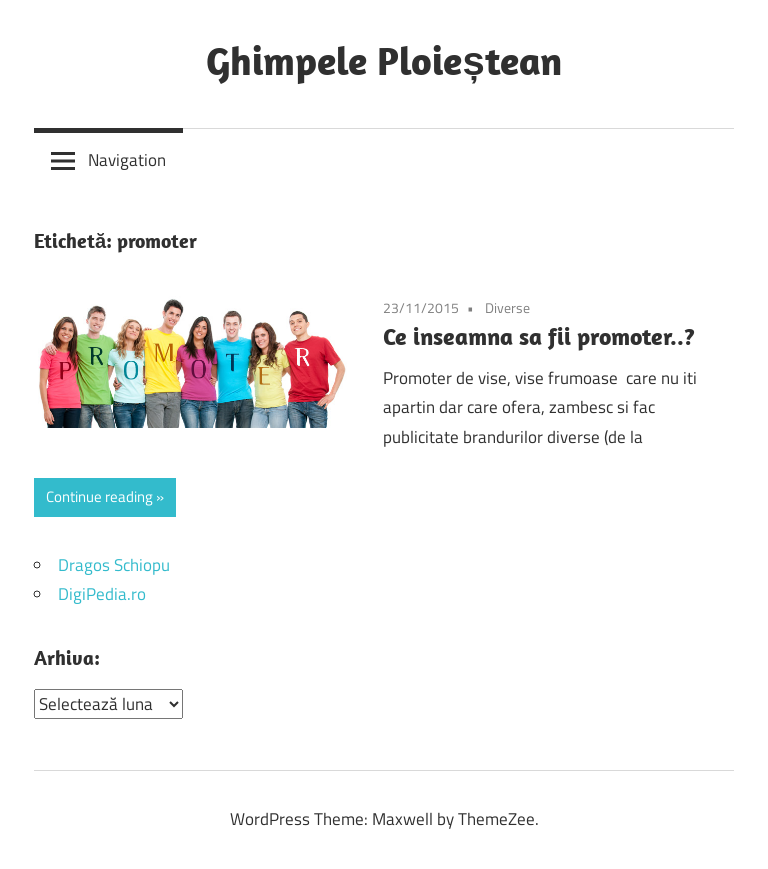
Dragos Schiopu (114, 565)
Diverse (507, 307)
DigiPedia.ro (102, 594)
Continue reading (99, 496)
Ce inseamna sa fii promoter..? (539, 336)
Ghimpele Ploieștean (383, 60)
